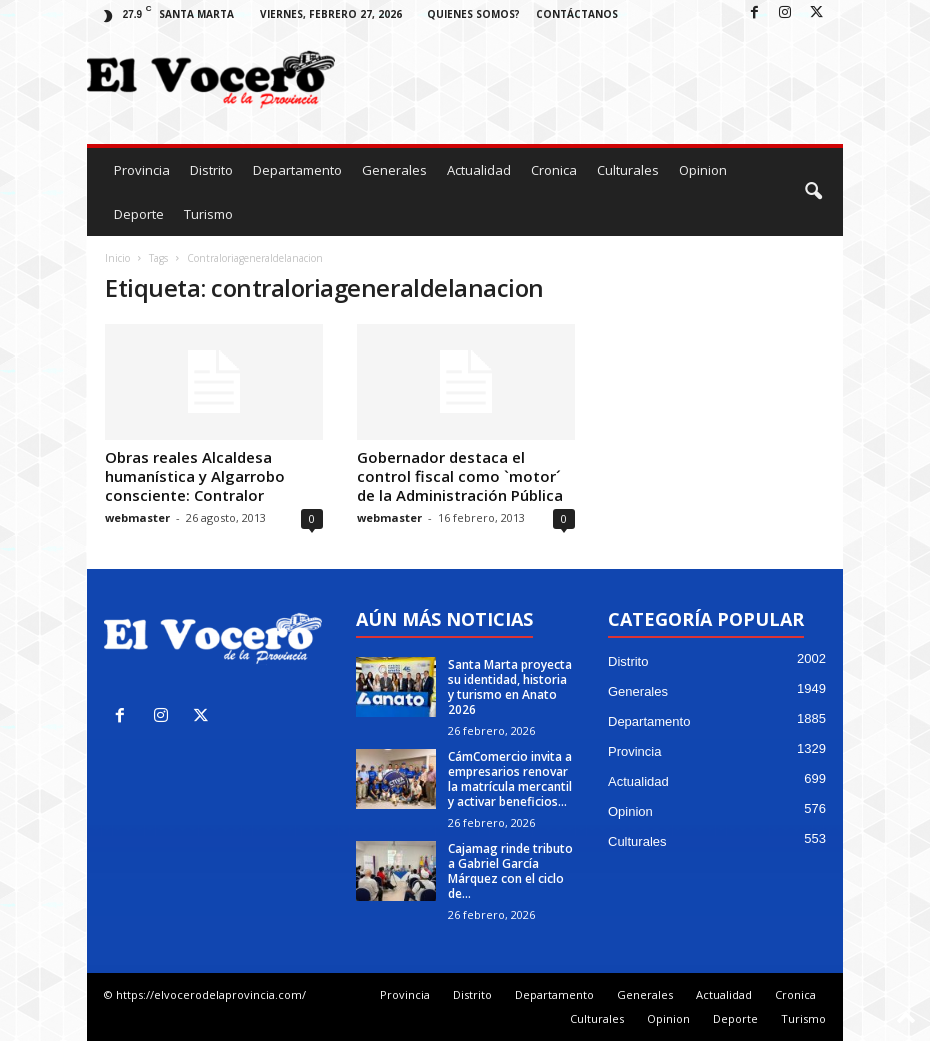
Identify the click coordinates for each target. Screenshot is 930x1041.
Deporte (139, 214)
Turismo (208, 214)
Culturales (628, 170)
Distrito (211, 170)
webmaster (137, 517)
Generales (394, 170)
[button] (813, 192)
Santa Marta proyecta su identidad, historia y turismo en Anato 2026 (510, 687)
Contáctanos (577, 14)
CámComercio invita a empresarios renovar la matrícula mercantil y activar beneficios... (510, 779)
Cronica (554, 170)
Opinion (703, 170)
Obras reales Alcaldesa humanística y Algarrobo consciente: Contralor (195, 476)
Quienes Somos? (473, 14)
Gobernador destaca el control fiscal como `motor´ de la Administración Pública (460, 476)
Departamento (297, 170)
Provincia (142, 170)
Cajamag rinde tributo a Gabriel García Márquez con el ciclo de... (510, 871)
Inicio (117, 258)
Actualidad (479, 170)
